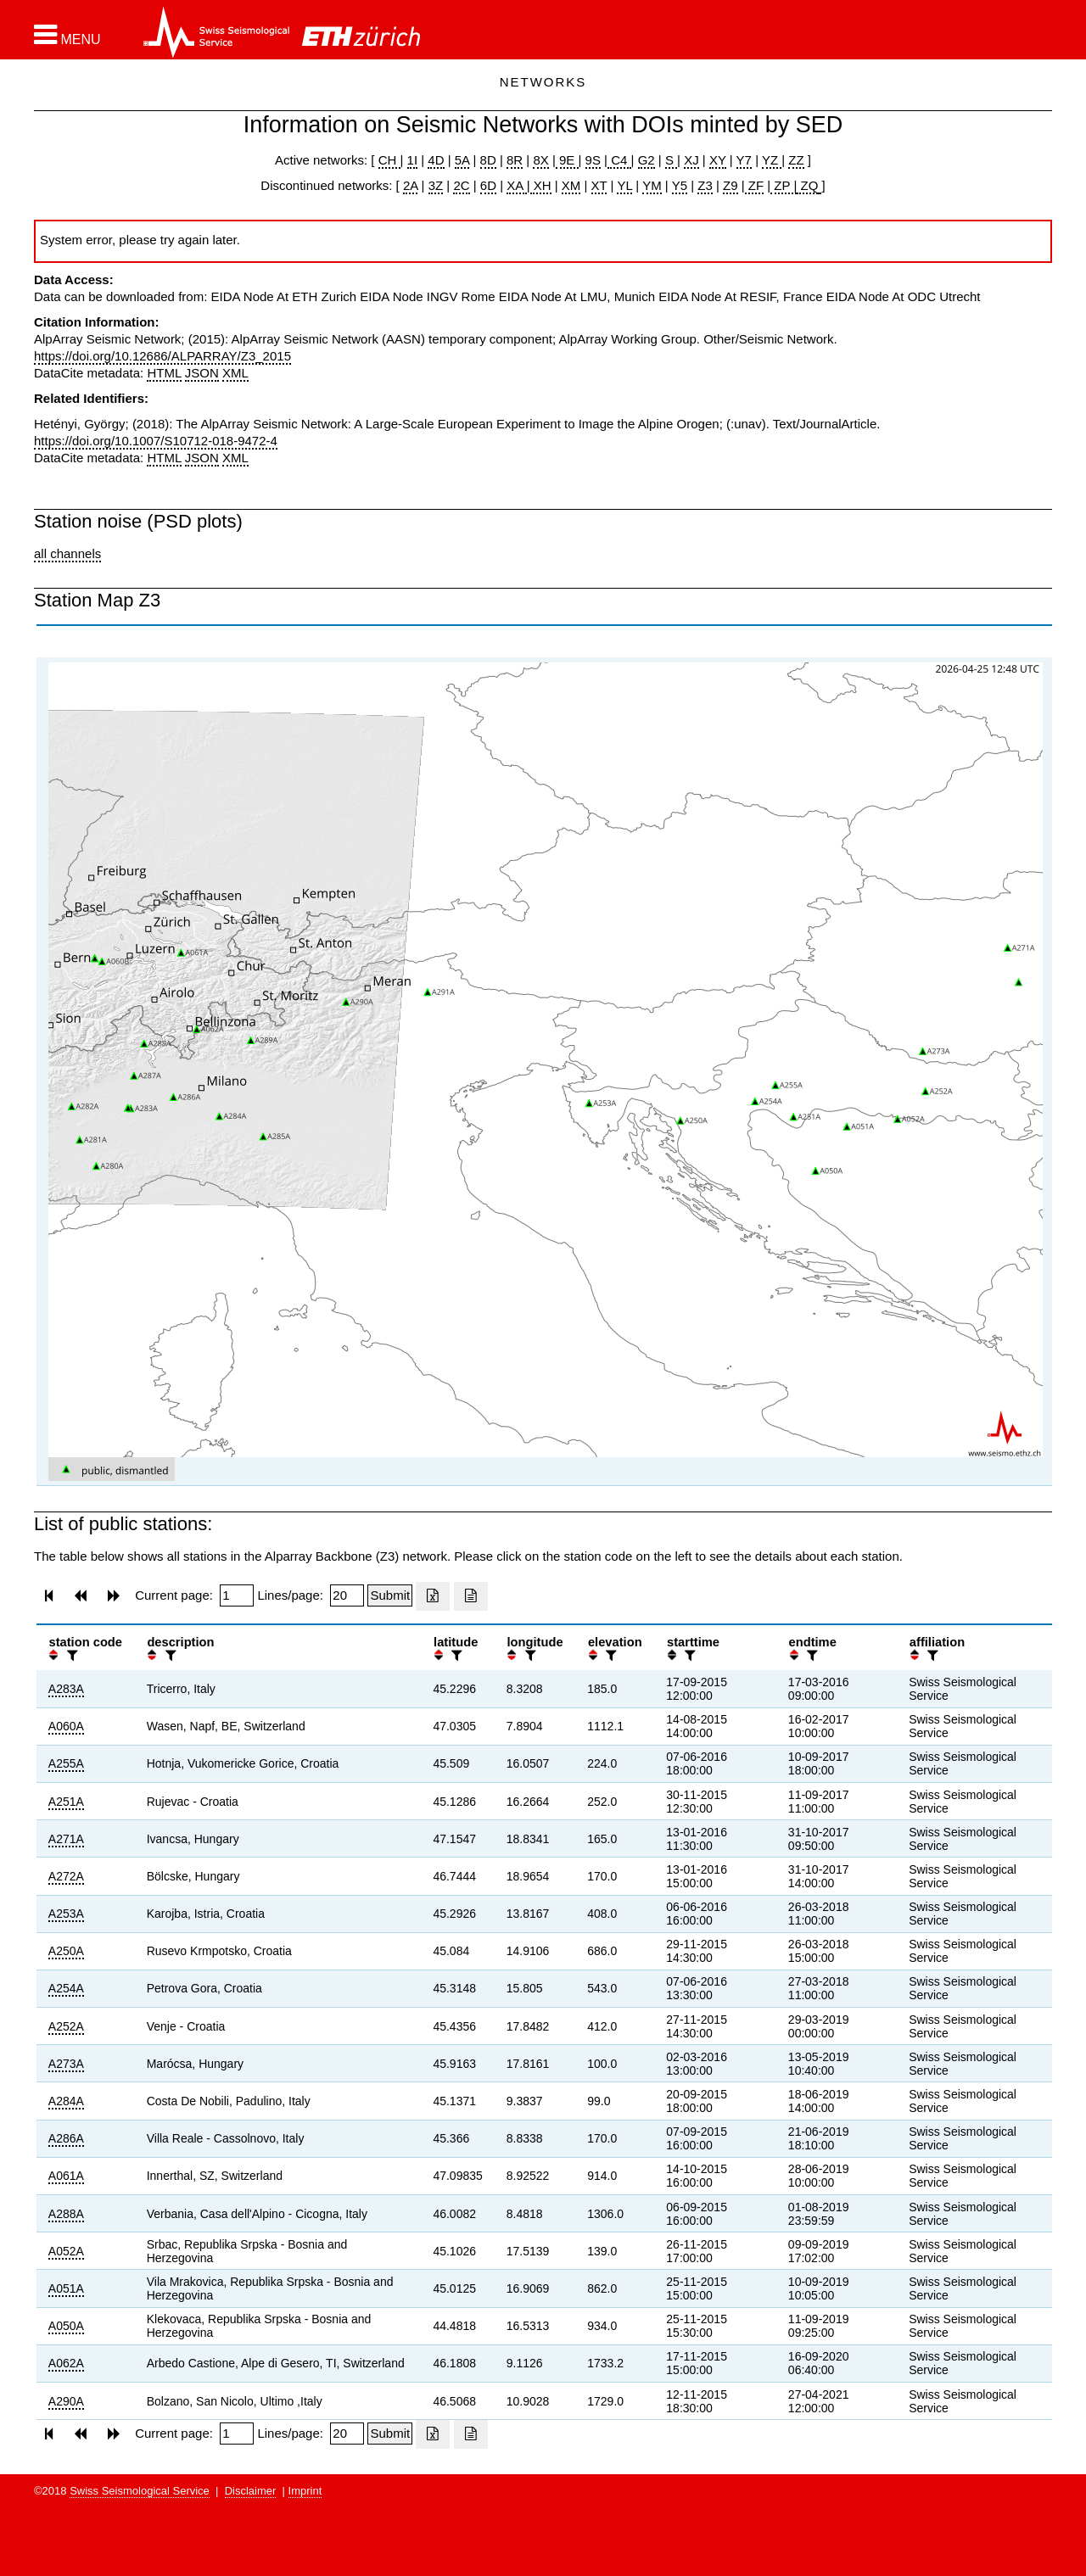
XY (717, 160)
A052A (66, 2251)
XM (571, 185)
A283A (66, 1689)
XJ (691, 160)
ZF (754, 185)
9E (567, 160)
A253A (66, 1913)
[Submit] (389, 1595)
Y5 (679, 185)
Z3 (705, 185)
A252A (66, 2026)
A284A (66, 2101)
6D (488, 185)
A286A (66, 2138)
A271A (66, 1839)
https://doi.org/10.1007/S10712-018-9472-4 (155, 440)
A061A (66, 2175)
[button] (67, 34)
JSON (202, 373)
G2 (646, 160)
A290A (66, 2401)
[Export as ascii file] (471, 1596)
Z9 (730, 185)
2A (410, 185)
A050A (66, 2326)
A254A (66, 1988)
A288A (66, 2214)
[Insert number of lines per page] (347, 1595)
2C (461, 185)
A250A (66, 1951)
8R (515, 160)
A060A (66, 1726)
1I (412, 160)
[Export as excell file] (433, 1596)
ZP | (783, 185)
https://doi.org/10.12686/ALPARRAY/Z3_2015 (162, 356)
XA (516, 185)
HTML (164, 373)
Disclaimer (251, 2490)
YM (652, 185)
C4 (619, 160)
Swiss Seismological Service (140, 2490)
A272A (66, 1876)
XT (599, 185)
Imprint (305, 2490)
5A (462, 160)
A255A (66, 1763)
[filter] (70, 1655)
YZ (771, 160)
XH (540, 185)
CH (389, 160)
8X (540, 160)
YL (624, 185)
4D (436, 160)
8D (488, 160)
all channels (67, 553)
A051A (66, 2288)
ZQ (807, 185)
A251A (66, 1801)
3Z (436, 185)
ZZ (795, 160)
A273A (66, 2063)
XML (235, 373)
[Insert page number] (237, 1595)
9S (593, 160)
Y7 (744, 160)
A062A (66, 2363)
